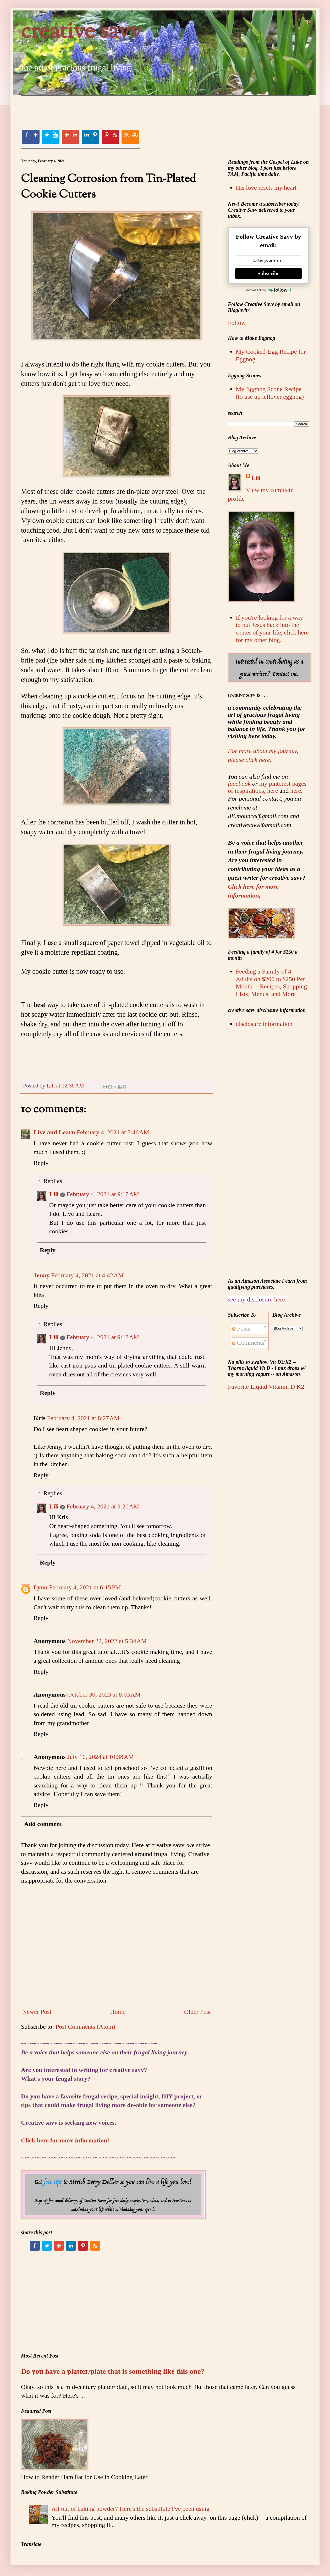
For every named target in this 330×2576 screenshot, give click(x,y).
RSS (130, 137)
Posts (241, 1328)
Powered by (268, 290)
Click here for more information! (65, 2140)
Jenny (42, 1275)
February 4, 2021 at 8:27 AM (83, 1418)
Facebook (31, 137)
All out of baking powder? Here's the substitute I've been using (131, 2508)
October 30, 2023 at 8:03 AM (104, 1694)
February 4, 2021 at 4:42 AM (87, 1275)
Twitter (50, 137)
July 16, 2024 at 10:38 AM (100, 1756)
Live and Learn (54, 1132)
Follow (237, 322)
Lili (54, 1194)
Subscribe (268, 273)
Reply (41, 1163)
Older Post (197, 2011)
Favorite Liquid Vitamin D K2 (266, 1386)
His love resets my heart (266, 187)
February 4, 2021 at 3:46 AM (113, 1132)
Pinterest (110, 137)
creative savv (81, 32)
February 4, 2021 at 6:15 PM (85, 1587)
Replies (52, 1181)
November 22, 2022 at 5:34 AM (107, 1641)
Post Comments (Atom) (85, 2026)
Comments (248, 1342)
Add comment (43, 1823)
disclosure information (264, 1023)
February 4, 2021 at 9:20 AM (103, 1506)
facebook (239, 783)
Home (117, 2011)
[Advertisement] (116, 107)
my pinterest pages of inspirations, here (267, 787)
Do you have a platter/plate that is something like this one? (112, 2371)
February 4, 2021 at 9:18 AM (103, 1337)
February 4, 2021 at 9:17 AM (103, 1194)
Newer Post (36, 2011)
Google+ (70, 137)
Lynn (40, 1587)
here (295, 790)
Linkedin (90, 137)
